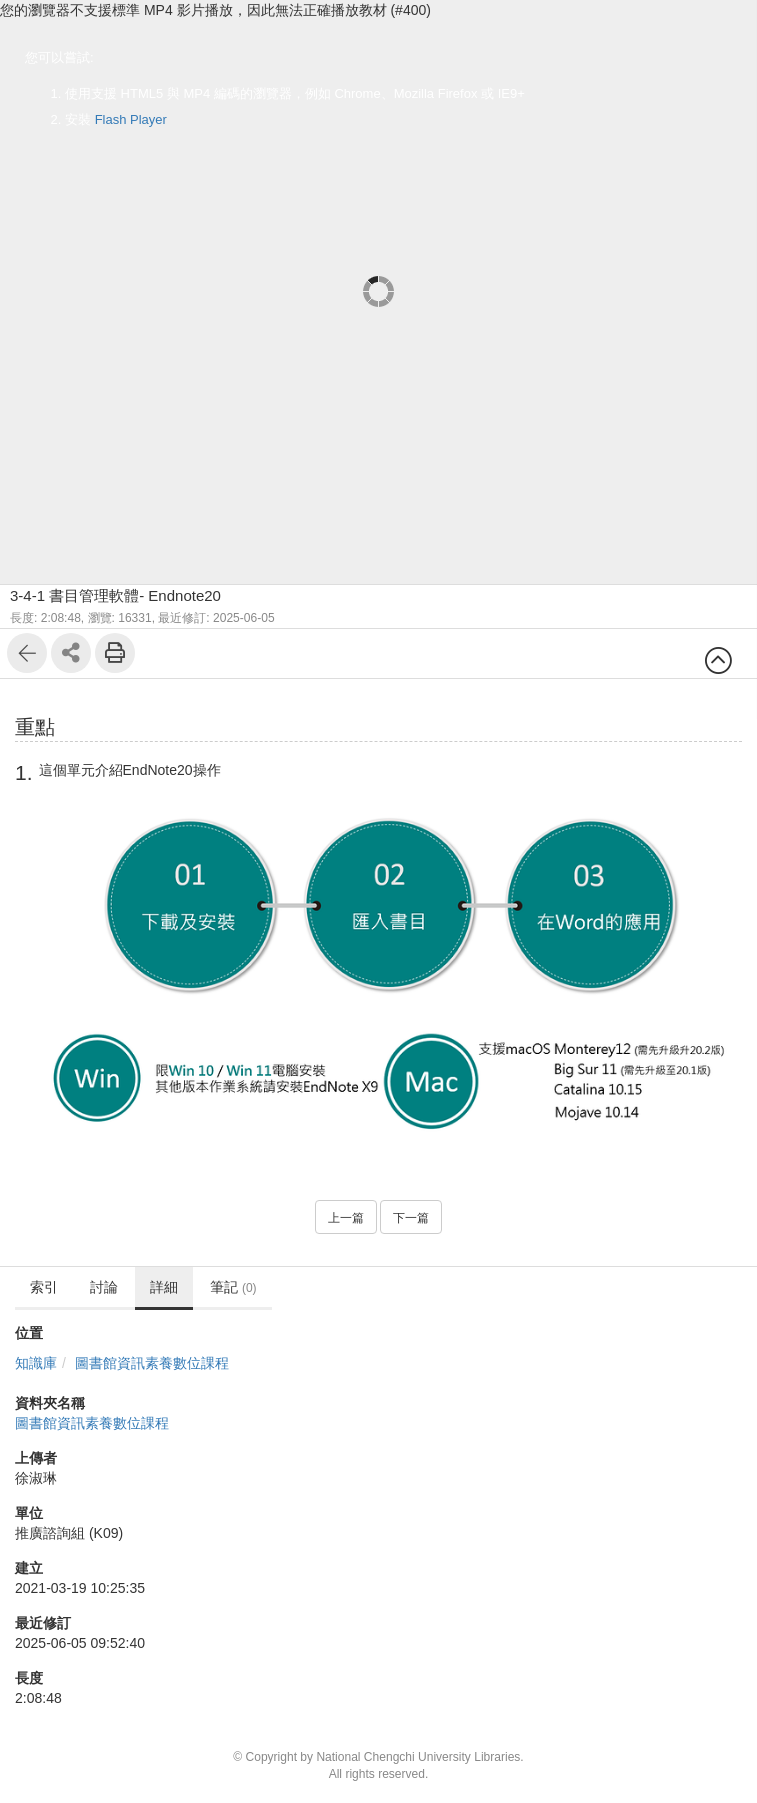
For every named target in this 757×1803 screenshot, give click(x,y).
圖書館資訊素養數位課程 (152, 1363)
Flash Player (131, 119)
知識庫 (36, 1363)
